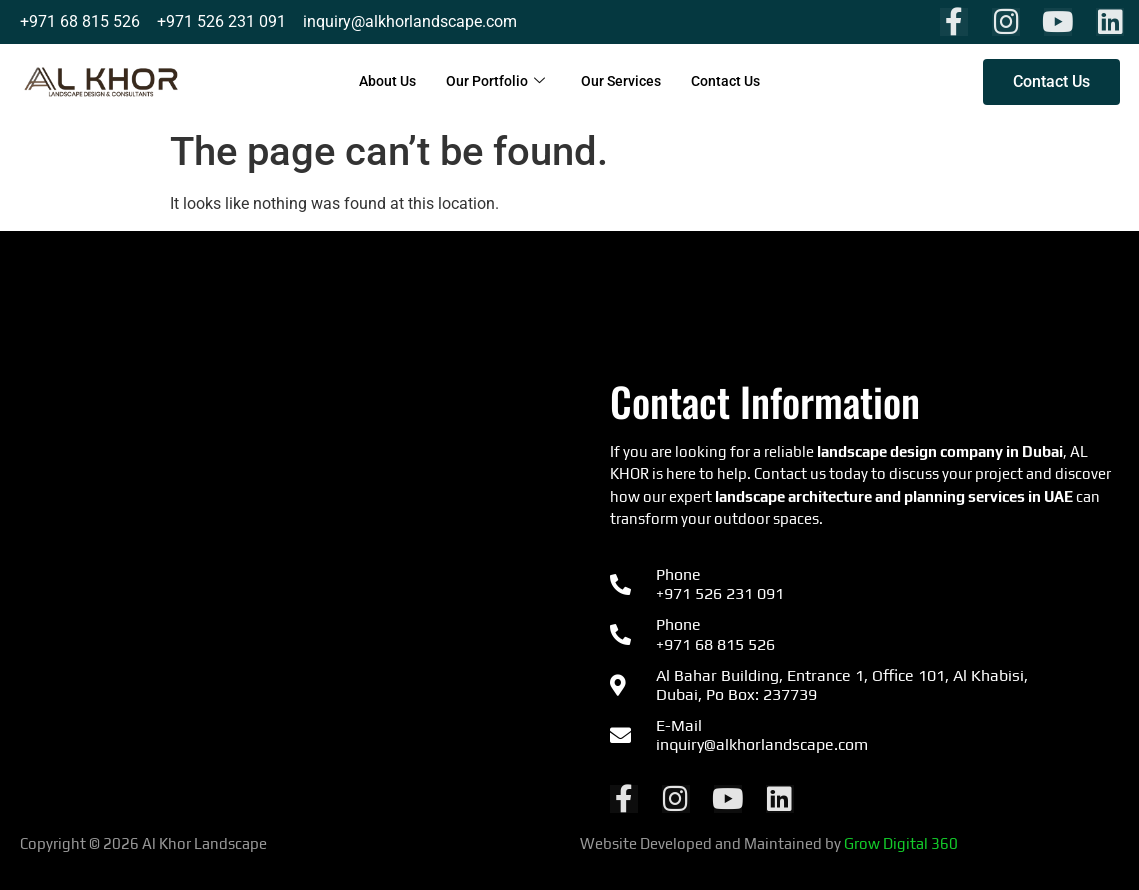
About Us (380, 82)
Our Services (623, 82)
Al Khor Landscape (206, 843)
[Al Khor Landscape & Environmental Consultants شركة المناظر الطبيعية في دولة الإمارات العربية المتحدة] (275, 571)
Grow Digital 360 (901, 843)
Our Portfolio (493, 82)
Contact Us (732, 82)
